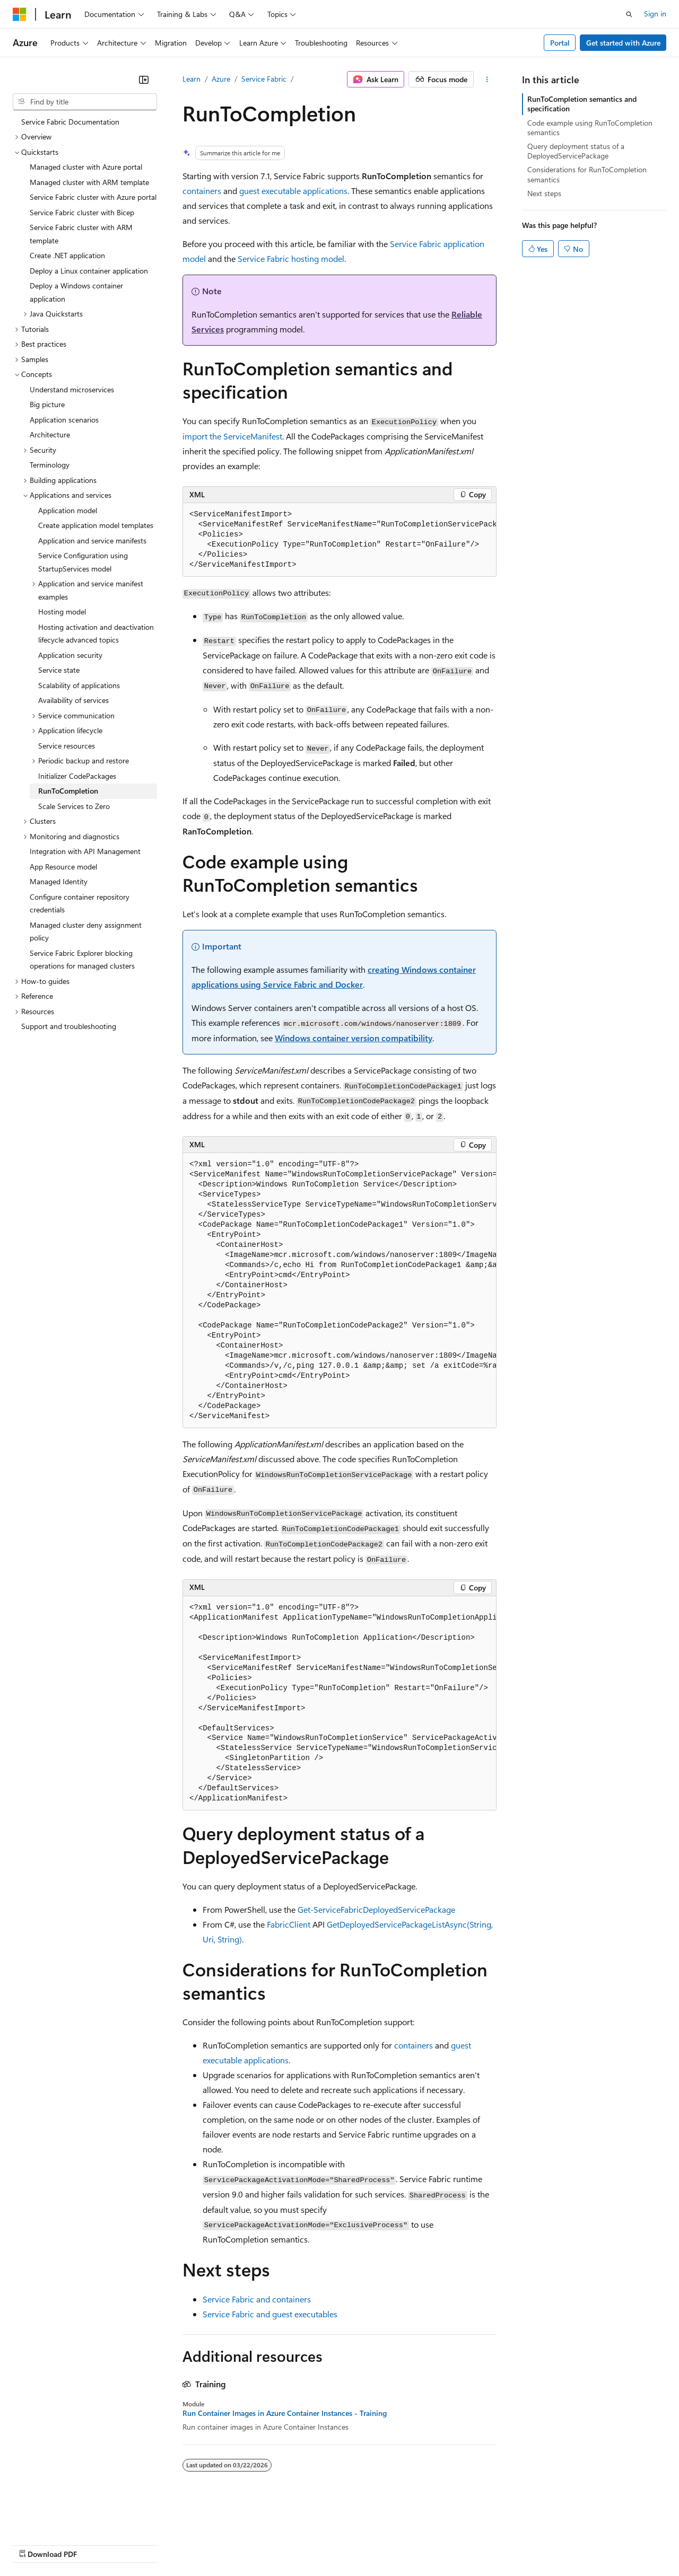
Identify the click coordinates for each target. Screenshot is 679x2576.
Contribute (189, 2544)
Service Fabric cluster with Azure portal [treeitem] (93, 197)
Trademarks (439, 2544)
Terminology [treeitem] (49, 465)
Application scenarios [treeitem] (64, 420)
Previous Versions (96, 2544)
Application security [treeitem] (70, 655)
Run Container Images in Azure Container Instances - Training (284, 2413)
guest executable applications (293, 190)
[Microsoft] (20, 14)
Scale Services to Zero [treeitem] (74, 806)
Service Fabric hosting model (291, 258)
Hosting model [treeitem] (62, 611)
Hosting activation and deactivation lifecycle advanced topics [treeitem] (96, 633)
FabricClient (288, 1924)
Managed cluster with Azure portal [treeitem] (86, 167)
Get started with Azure (623, 43)
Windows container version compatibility (353, 1037)
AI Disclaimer (34, 2544)
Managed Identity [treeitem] (59, 881)
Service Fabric (263, 79)
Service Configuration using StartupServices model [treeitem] (83, 562)
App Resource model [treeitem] (63, 866)
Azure (221, 79)
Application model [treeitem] (67, 510)
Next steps (544, 193)
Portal (560, 43)
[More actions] (487, 79)
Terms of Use (387, 2544)
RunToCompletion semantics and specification (582, 103)
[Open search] (629, 14)
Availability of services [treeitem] (73, 700)
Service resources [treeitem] (66, 746)
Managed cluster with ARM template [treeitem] (89, 182)
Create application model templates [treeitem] (95, 525)
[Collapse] (143, 79)
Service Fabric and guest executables (270, 2313)
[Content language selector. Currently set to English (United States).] (61, 2518)
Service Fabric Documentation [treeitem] (70, 122)
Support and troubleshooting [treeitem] (68, 1026)
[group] (339, 540)
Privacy (231, 2544)
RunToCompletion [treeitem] (68, 791)
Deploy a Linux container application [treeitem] (89, 271)
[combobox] (85, 101)
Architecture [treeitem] (50, 434)
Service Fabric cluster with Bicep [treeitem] (82, 212)
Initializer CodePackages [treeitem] (77, 776)
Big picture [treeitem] (47, 404)
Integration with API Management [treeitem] (85, 851)
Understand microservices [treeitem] (72, 389)
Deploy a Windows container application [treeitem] (76, 292)
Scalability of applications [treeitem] (79, 685)
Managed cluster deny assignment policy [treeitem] (86, 931)
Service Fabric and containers (257, 2299)
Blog (144, 2544)
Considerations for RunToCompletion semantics (587, 174)
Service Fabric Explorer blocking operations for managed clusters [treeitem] (82, 959)
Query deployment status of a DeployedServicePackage (575, 151)
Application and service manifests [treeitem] (92, 540)
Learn (191, 79)
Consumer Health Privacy (305, 2544)
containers (201, 190)
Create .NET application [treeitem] (67, 255)
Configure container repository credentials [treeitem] (79, 903)
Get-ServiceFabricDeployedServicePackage (376, 1909)
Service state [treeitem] (59, 670)
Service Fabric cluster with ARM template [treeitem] (81, 233)
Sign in (655, 13)
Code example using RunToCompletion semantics (589, 127)
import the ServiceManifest (232, 436)
